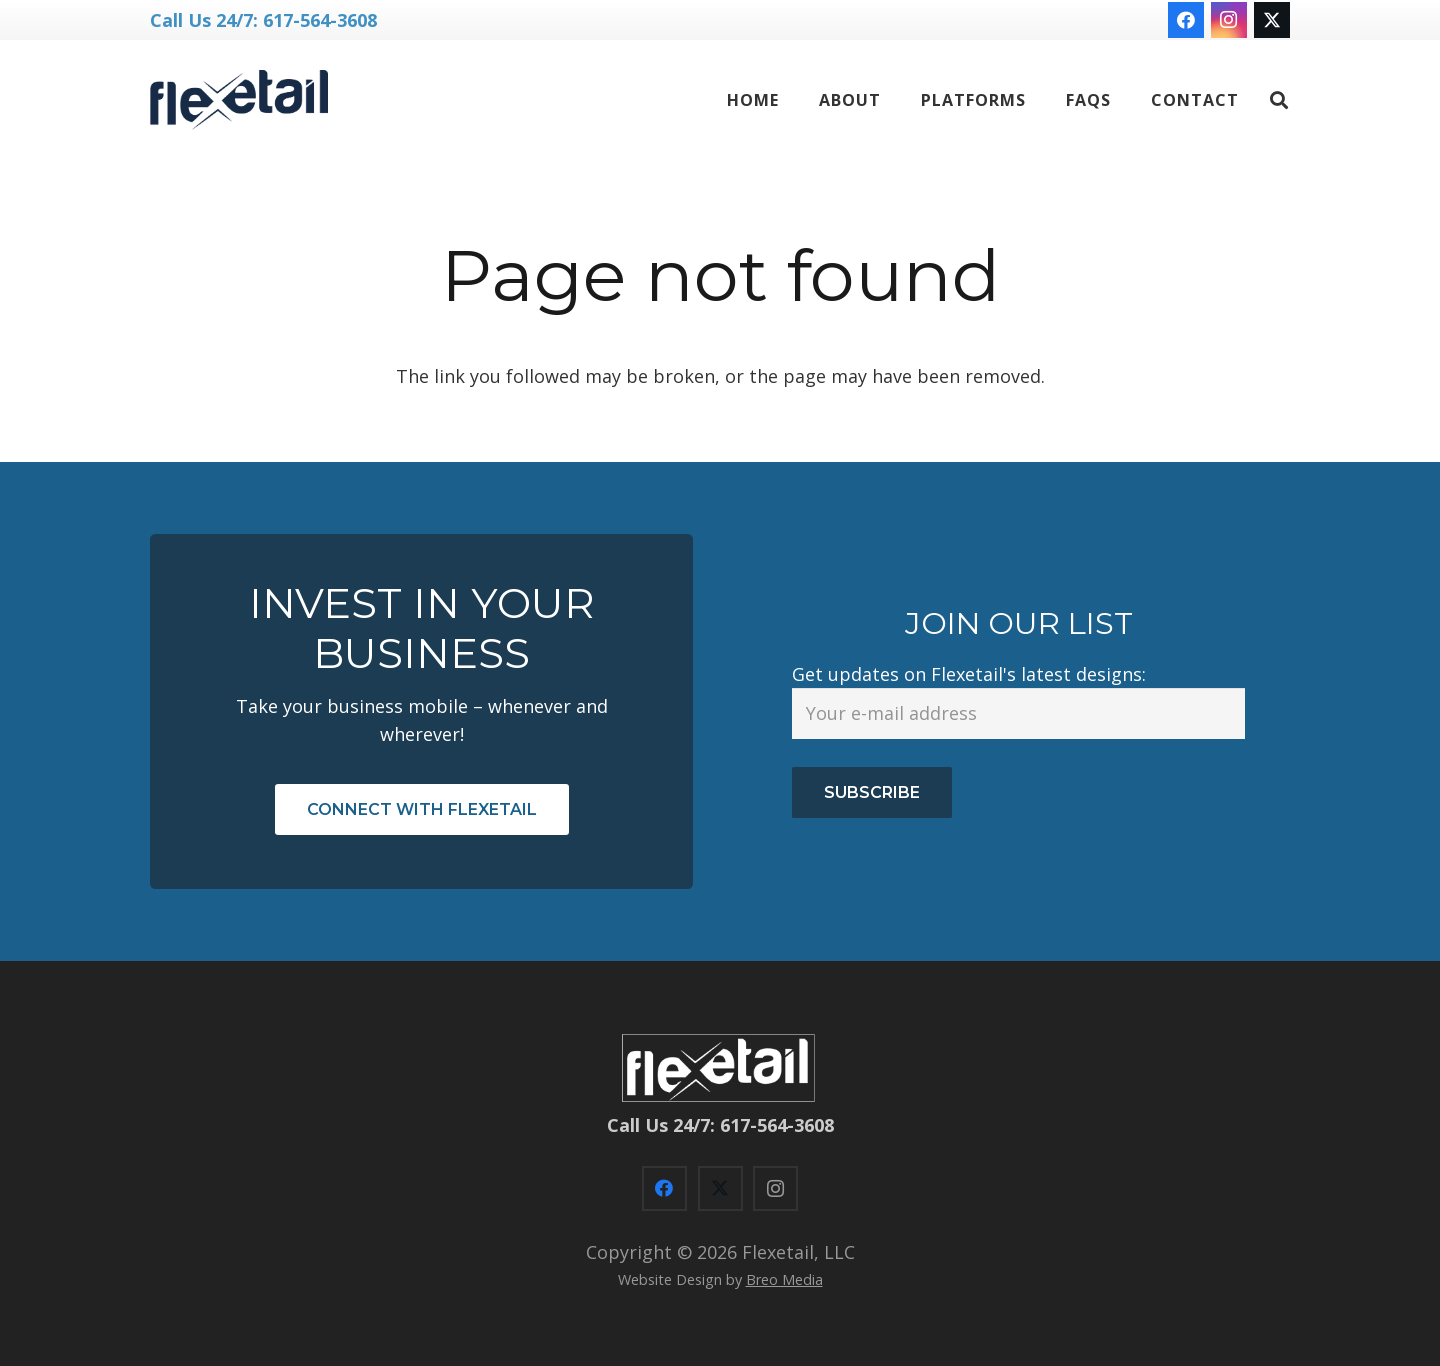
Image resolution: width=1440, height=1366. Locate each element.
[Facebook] (1186, 20)
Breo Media (784, 1279)
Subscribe (872, 792)
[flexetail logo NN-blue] (239, 100)
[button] (1279, 100)
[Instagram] (1229, 20)
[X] (1272, 20)
